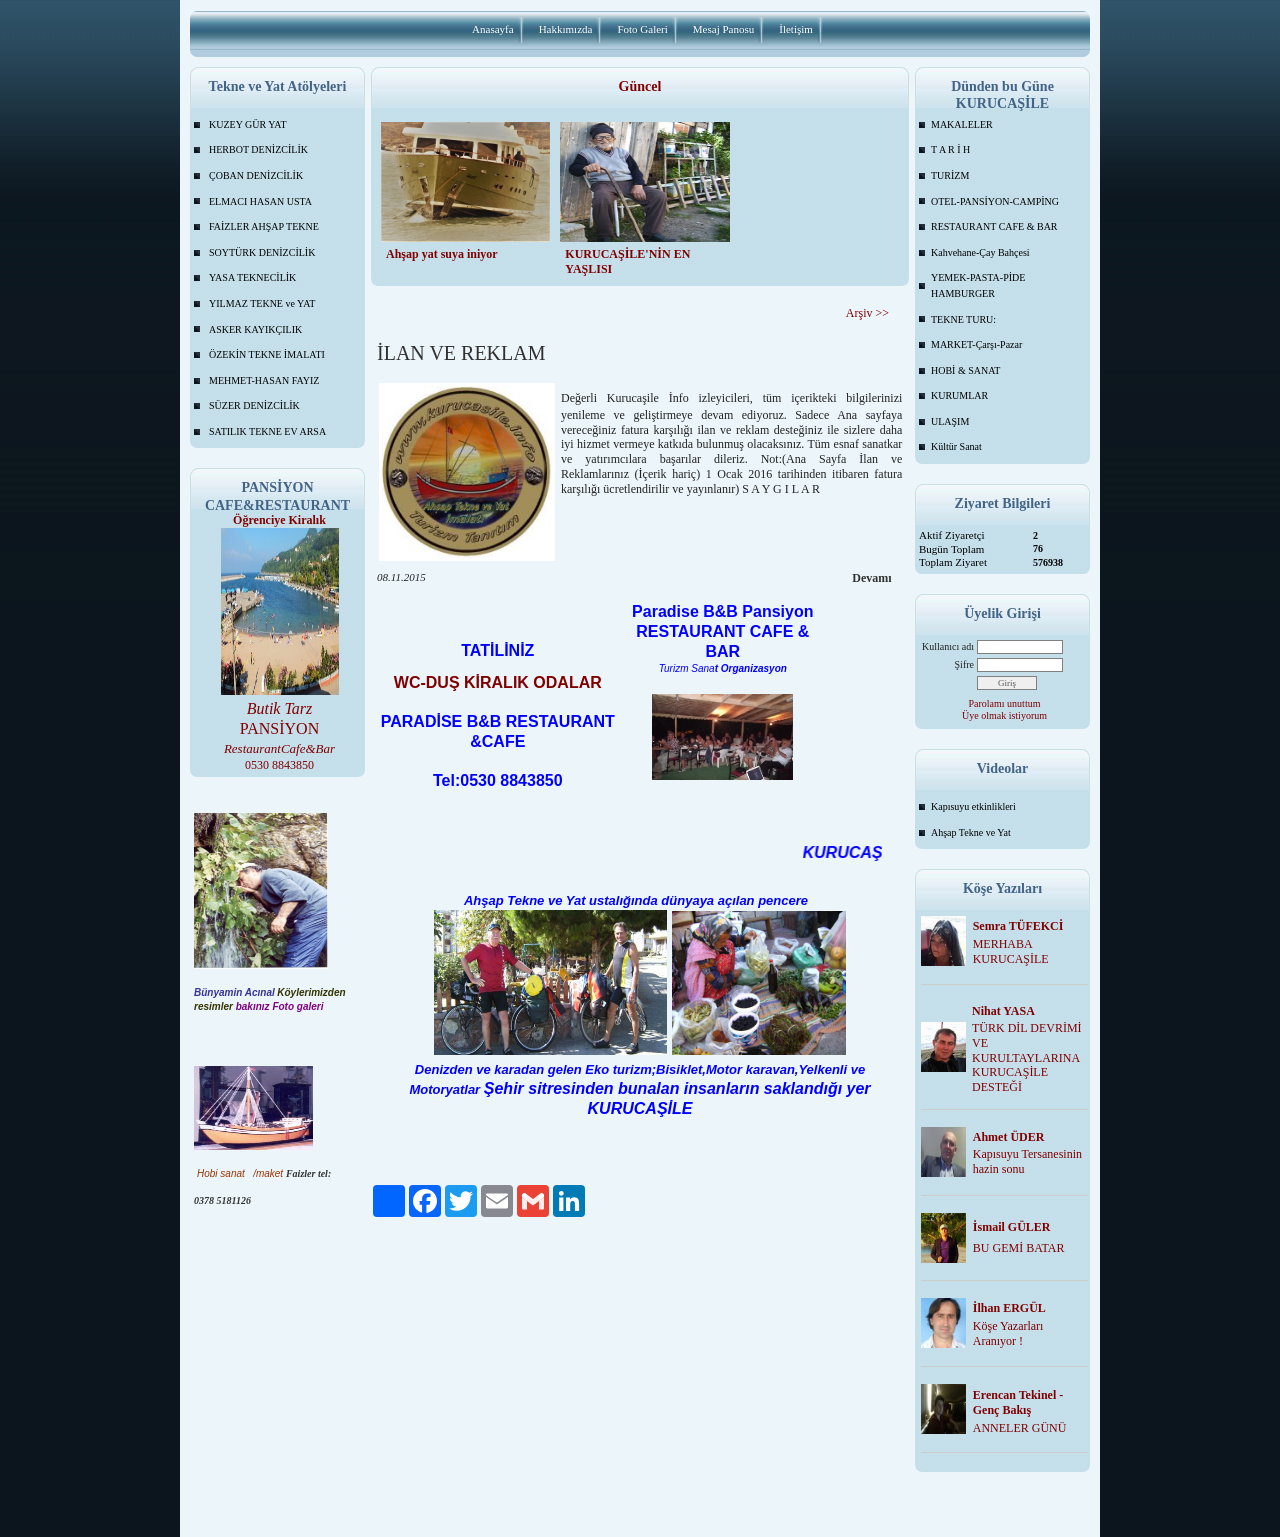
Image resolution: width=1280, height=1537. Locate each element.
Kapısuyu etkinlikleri (973, 806)
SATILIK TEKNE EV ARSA (267, 431)
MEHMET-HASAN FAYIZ (264, 380)
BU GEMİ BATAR (1019, 1248)
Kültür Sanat (956, 446)
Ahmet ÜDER (1009, 1137)
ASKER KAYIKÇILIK (255, 329)
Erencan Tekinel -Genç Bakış (1018, 1402)
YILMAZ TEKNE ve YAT (262, 303)
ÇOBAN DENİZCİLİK (256, 175)
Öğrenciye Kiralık (279, 520)
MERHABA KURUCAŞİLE (1011, 951)
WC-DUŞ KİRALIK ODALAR (498, 682)
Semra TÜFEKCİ (1018, 926)
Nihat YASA (1003, 1011)
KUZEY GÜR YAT (248, 124)
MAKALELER (962, 124)
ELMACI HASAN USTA (260, 201)
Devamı (871, 578)
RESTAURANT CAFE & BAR (994, 226)
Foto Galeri (642, 29)
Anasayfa (493, 29)
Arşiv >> (867, 313)
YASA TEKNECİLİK (252, 277)
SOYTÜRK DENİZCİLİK (262, 252)
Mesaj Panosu (723, 29)
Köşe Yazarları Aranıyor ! (1008, 1333)
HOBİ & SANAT (965, 370)
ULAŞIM (950, 421)
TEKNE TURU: (963, 319)
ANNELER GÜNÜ (1020, 1428)
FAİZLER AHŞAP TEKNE (264, 226)
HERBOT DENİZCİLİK (258, 149)
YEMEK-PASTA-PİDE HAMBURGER (978, 285)
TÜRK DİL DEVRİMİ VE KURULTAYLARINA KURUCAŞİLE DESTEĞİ (1027, 1057)
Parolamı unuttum (1005, 703)
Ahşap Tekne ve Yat (971, 832)
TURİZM (950, 175)
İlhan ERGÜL (1009, 1308)
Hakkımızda (566, 29)
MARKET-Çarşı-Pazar (976, 344)
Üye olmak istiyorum (1004, 715)
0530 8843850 (279, 765)
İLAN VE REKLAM (461, 353)
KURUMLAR (959, 395)
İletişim (796, 29)
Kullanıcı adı (948, 646)
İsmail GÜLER (1012, 1227)
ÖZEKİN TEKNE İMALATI (267, 354)
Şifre (964, 664)
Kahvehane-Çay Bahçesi (980, 252)
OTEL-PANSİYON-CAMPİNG (995, 201)
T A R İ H (950, 149)
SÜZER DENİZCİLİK (254, 405)
